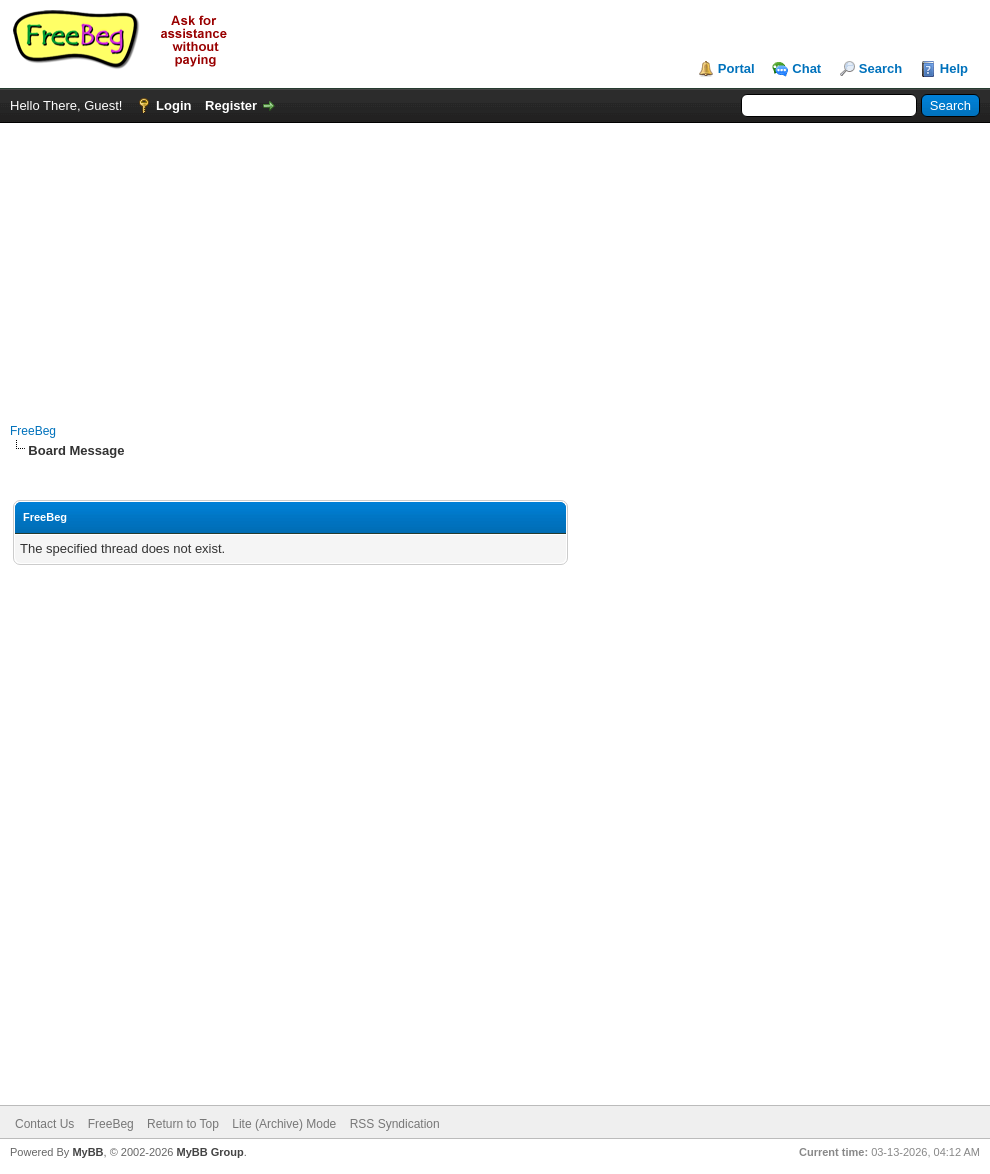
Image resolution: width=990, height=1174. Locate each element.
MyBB (87, 1152)
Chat (806, 68)
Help (954, 68)
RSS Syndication (395, 1124)
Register (231, 105)
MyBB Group (209, 1152)
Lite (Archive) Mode (284, 1124)
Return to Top (183, 1124)
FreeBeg (33, 431)
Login (173, 105)
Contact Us (44, 1124)
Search (880, 68)
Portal (736, 68)
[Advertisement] (495, 263)
